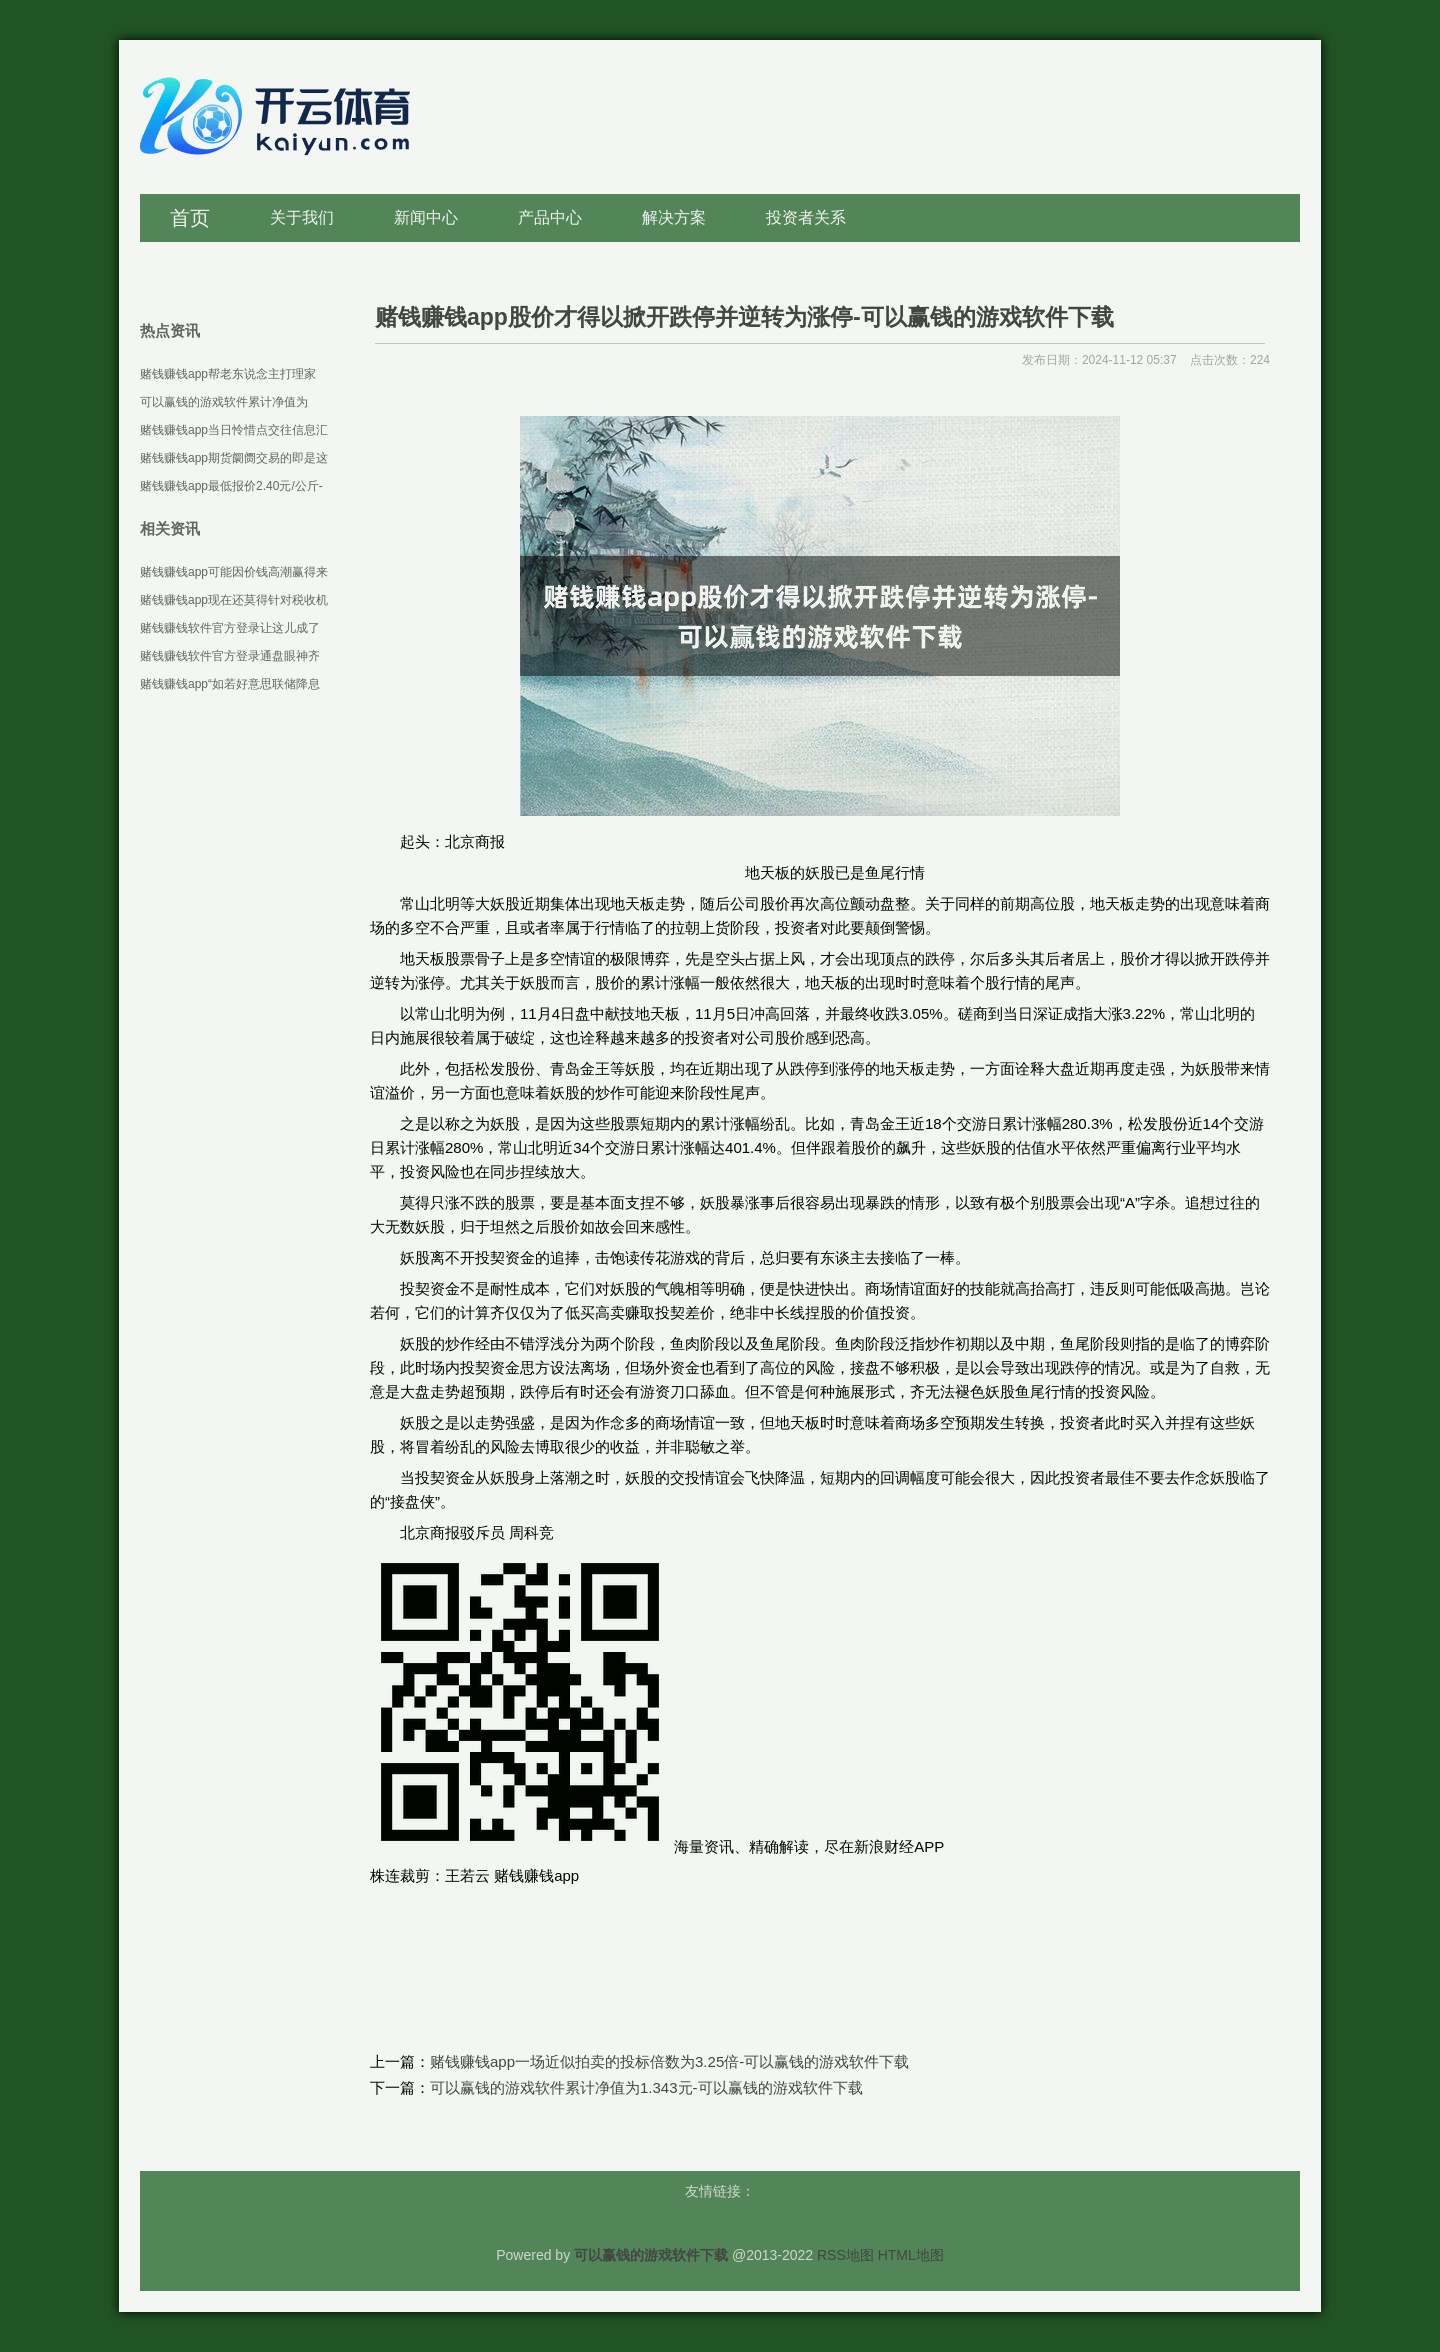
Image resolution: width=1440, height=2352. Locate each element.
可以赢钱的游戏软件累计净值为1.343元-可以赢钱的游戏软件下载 (646, 2087)
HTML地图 (911, 2255)
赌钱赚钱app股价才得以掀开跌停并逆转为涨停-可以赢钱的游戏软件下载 (744, 317)
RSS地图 (845, 2255)
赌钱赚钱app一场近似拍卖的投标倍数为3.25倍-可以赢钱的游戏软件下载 (669, 2061)
